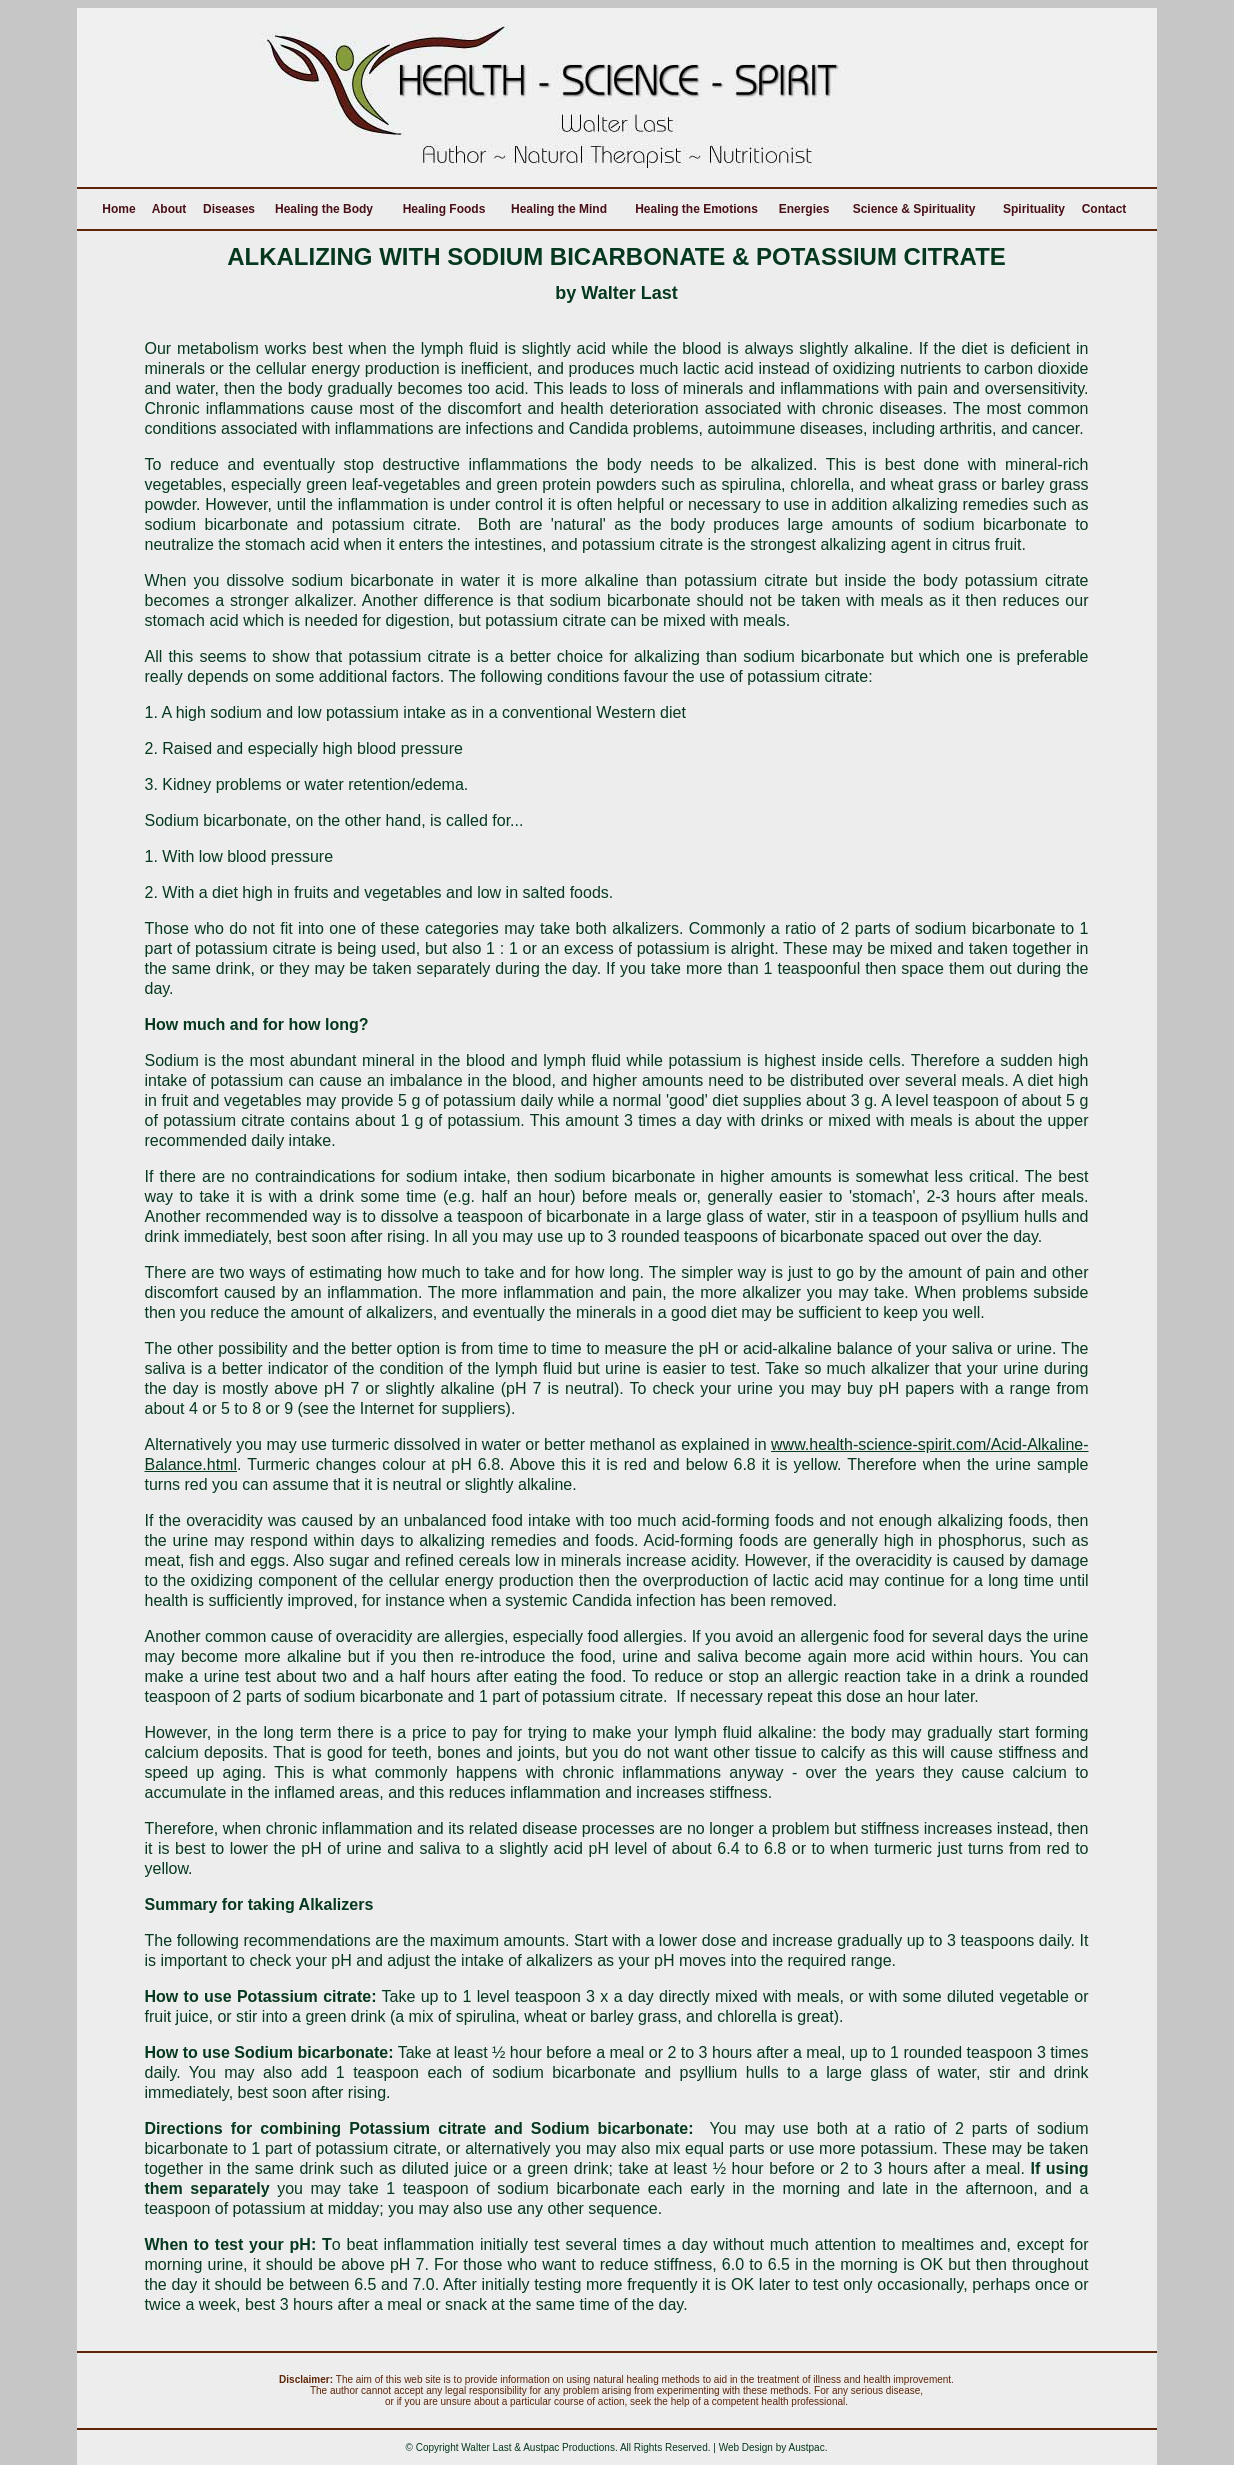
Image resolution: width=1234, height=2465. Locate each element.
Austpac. (808, 2447)
